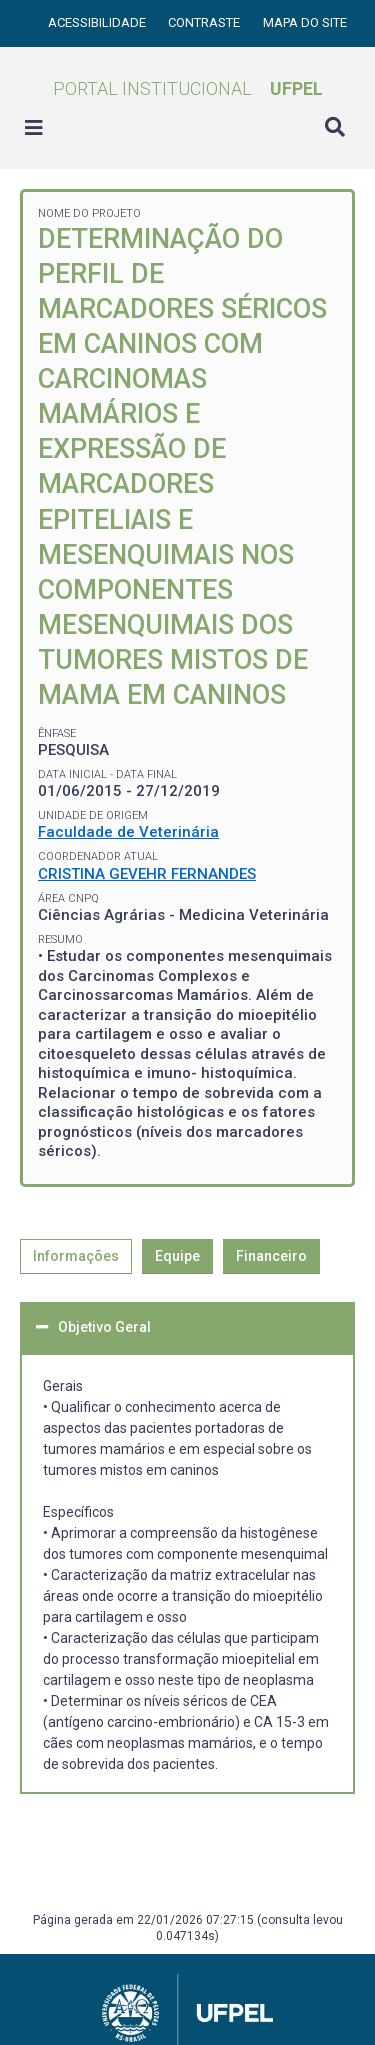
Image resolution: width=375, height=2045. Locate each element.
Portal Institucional (188, 88)
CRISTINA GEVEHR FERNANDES (147, 874)
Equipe (177, 1256)
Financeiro (271, 1256)
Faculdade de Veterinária (128, 832)
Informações (76, 1256)
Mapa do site (305, 22)
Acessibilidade (98, 22)
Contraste (205, 22)
